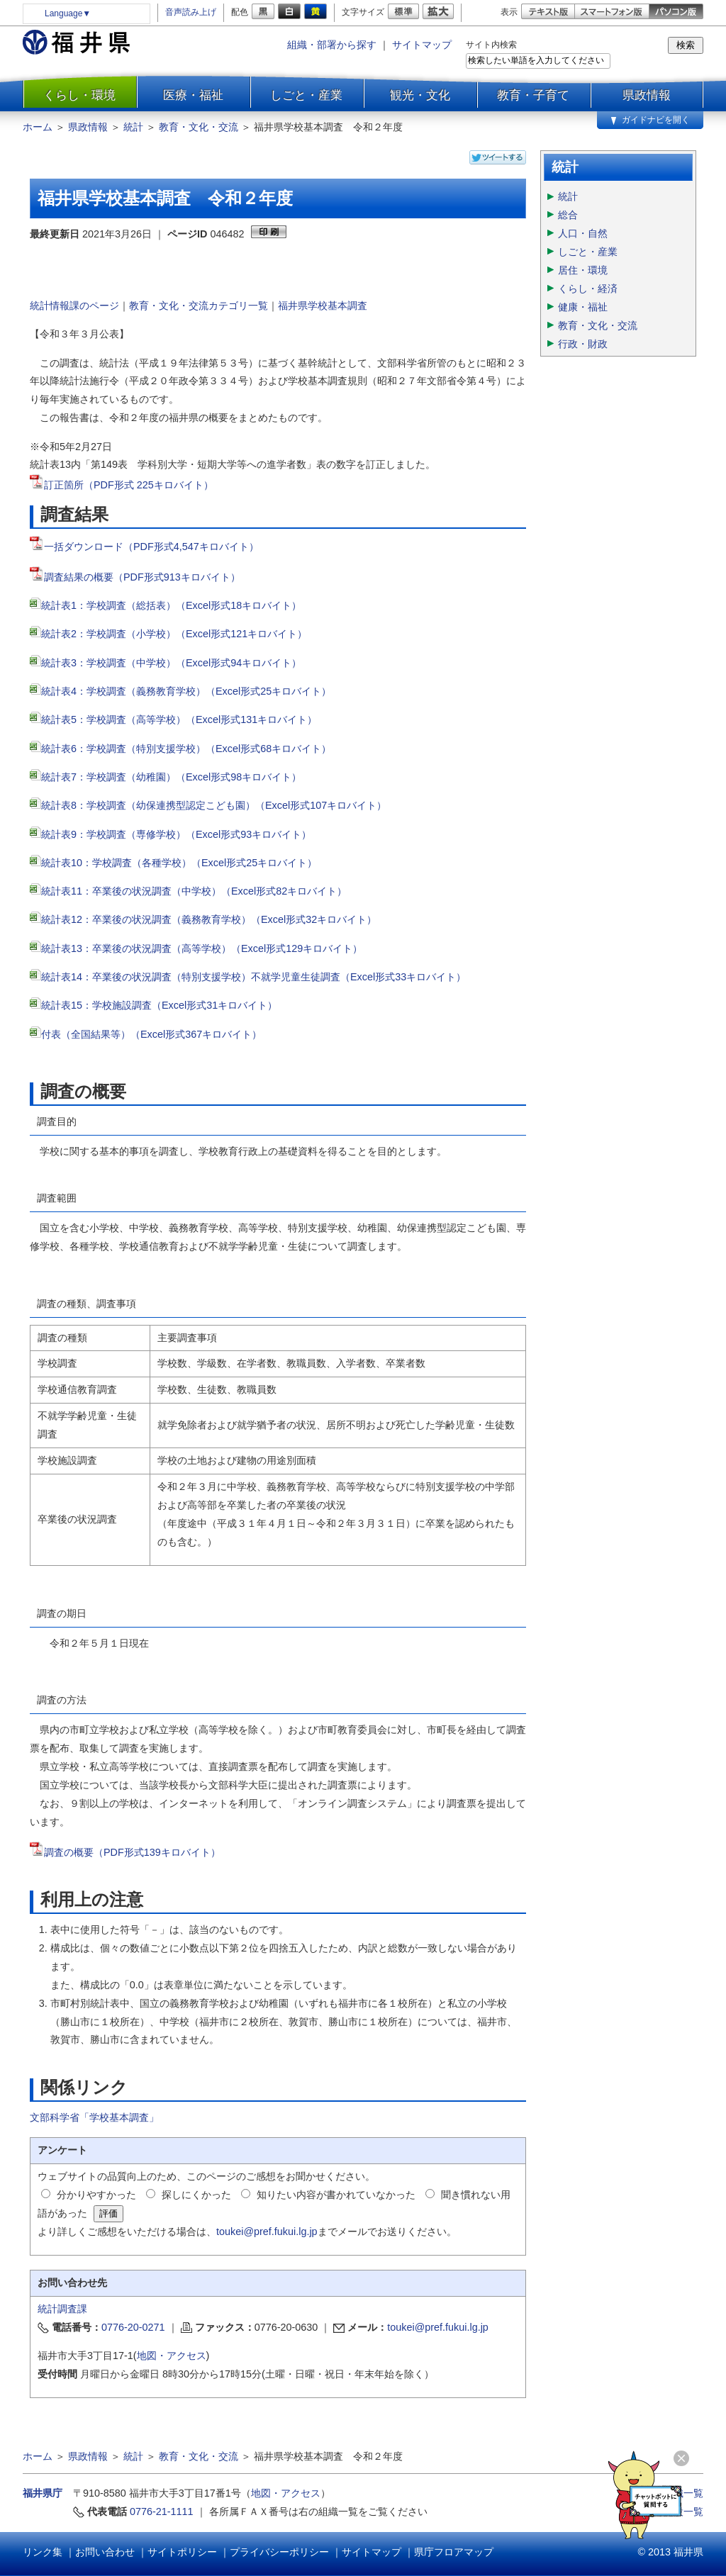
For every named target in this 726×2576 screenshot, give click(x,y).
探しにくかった (196, 2194)
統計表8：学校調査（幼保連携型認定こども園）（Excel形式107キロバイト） (213, 805)
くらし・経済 (588, 288)
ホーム (37, 127)
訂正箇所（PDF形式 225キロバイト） (121, 485)
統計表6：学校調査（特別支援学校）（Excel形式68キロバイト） (186, 748)
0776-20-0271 (133, 2327)
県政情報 (646, 95)
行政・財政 (583, 343)
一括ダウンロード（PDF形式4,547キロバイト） (151, 546)
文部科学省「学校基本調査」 (94, 2117)
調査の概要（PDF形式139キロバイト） (132, 1852)
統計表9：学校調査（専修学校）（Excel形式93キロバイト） (176, 834)
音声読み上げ (190, 12)
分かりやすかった (96, 2194)
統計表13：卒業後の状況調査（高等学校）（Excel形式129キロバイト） (201, 948)
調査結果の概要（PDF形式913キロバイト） (135, 577)
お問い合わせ (105, 2552)
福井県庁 (42, 2493)
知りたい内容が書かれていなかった (336, 2194)
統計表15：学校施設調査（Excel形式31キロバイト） (159, 1005)
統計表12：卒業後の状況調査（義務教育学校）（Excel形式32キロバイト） (208, 919)
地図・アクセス (171, 2355)
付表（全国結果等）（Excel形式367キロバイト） (151, 1034)
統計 (133, 127)
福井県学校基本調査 (322, 305)
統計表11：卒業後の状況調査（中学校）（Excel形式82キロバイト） (194, 891)
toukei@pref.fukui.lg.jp (267, 2231)
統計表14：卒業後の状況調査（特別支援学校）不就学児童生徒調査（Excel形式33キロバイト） (253, 976)
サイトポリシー (182, 2552)
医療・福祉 (193, 95)
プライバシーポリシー (279, 2552)
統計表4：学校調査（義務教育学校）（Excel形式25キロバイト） (186, 691)
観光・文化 (420, 95)
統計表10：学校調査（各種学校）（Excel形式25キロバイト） (179, 862)
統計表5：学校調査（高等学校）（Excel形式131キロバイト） (179, 719)
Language (68, 13)
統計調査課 (62, 2308)
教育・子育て (533, 95)
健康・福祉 (583, 307)
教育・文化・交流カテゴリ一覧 (198, 305)
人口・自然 (583, 233)
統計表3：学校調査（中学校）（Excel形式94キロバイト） (171, 662)
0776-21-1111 (162, 2511)
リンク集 (42, 2552)
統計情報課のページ (74, 305)
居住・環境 (583, 270)
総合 (568, 214)
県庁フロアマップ (453, 2552)
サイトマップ (422, 44)
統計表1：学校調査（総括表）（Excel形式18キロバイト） (171, 605)
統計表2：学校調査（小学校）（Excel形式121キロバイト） (175, 633)
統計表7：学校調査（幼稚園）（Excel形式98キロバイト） (171, 777)
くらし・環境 (79, 95)
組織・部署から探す (331, 44)
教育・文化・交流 (198, 127)
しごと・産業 (306, 95)
